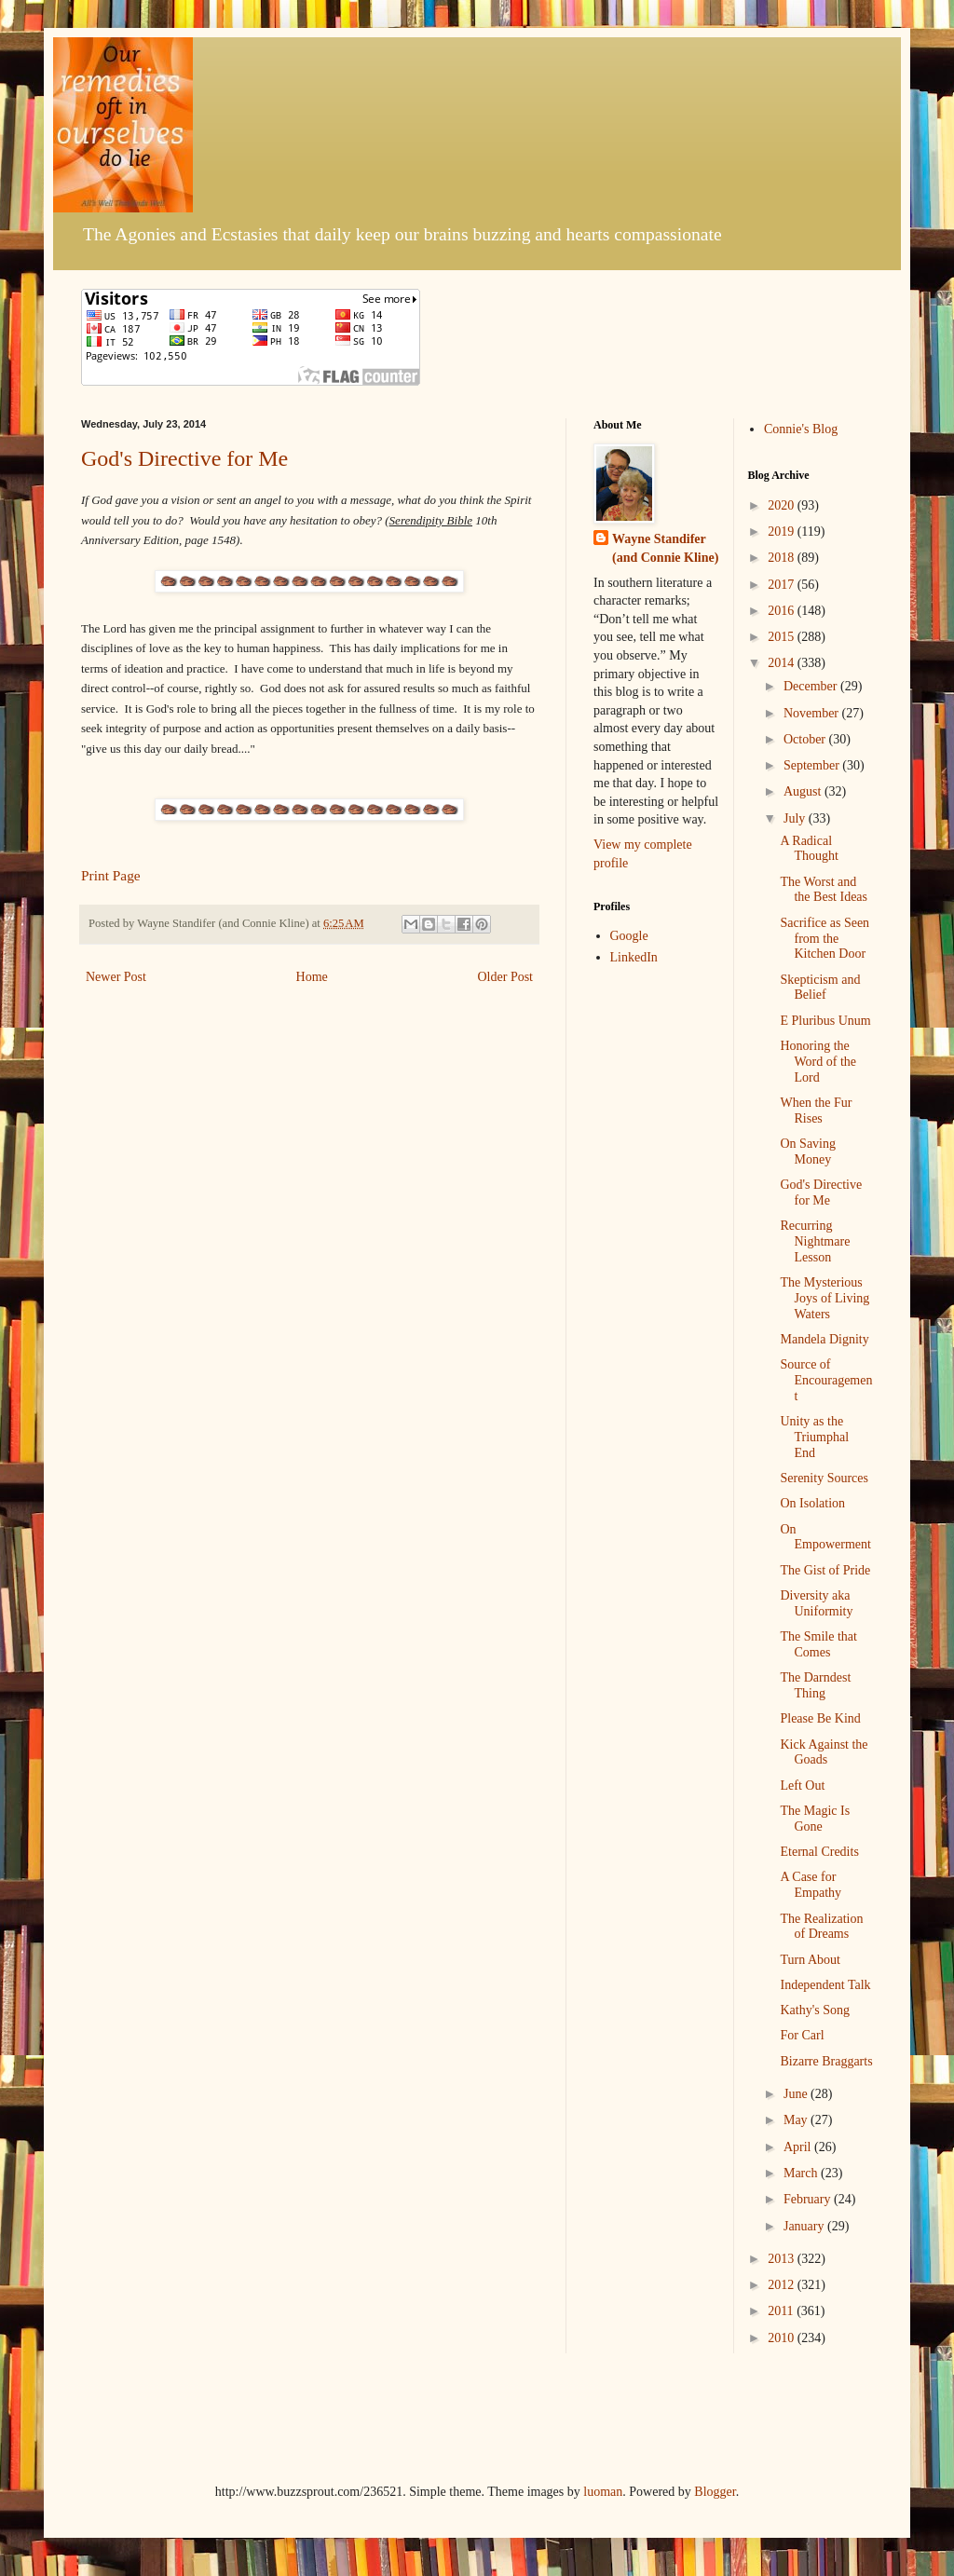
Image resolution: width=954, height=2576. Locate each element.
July (796, 818)
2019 (782, 531)
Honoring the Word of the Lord (818, 1061)
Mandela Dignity (824, 1339)
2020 (782, 505)
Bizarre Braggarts (826, 2061)
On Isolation (812, 1503)
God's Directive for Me (184, 458)
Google (629, 936)
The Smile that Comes (818, 1644)
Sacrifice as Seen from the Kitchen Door (824, 938)
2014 (782, 663)
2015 (782, 637)
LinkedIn (634, 957)
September (813, 765)
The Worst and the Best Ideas (823, 890)
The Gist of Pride (825, 1570)
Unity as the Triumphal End (814, 1437)
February (809, 2199)
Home (312, 977)
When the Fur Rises (816, 1110)
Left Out (802, 1785)
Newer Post (116, 977)
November (813, 713)
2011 (782, 2311)
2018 (782, 558)
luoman (602, 2492)
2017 (782, 585)
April (799, 2147)
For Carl (802, 2035)
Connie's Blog (801, 429)
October (806, 739)
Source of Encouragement (826, 1380)
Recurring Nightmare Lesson (815, 1241)
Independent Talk (825, 1985)
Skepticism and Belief (820, 987)
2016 (782, 611)
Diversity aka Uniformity (816, 1603)
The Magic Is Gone (815, 1818)
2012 (782, 2285)
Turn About (809, 1960)
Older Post (506, 977)
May (797, 2120)
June (797, 2094)
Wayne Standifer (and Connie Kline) (665, 548)
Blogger (714, 2492)
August (804, 791)
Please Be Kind (820, 1718)
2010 (782, 2338)
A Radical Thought (809, 849)
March (802, 2173)
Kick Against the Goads (823, 1752)
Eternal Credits (819, 1852)
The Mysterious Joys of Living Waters (824, 1298)
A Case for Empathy (810, 1885)
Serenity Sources (823, 1478)
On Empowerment (825, 1537)
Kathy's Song (814, 2010)
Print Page (111, 875)
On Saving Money (808, 1151)
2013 (782, 2259)
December (812, 686)
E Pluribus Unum (825, 1021)
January (805, 2226)
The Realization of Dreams (821, 1927)
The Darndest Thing (815, 1685)
